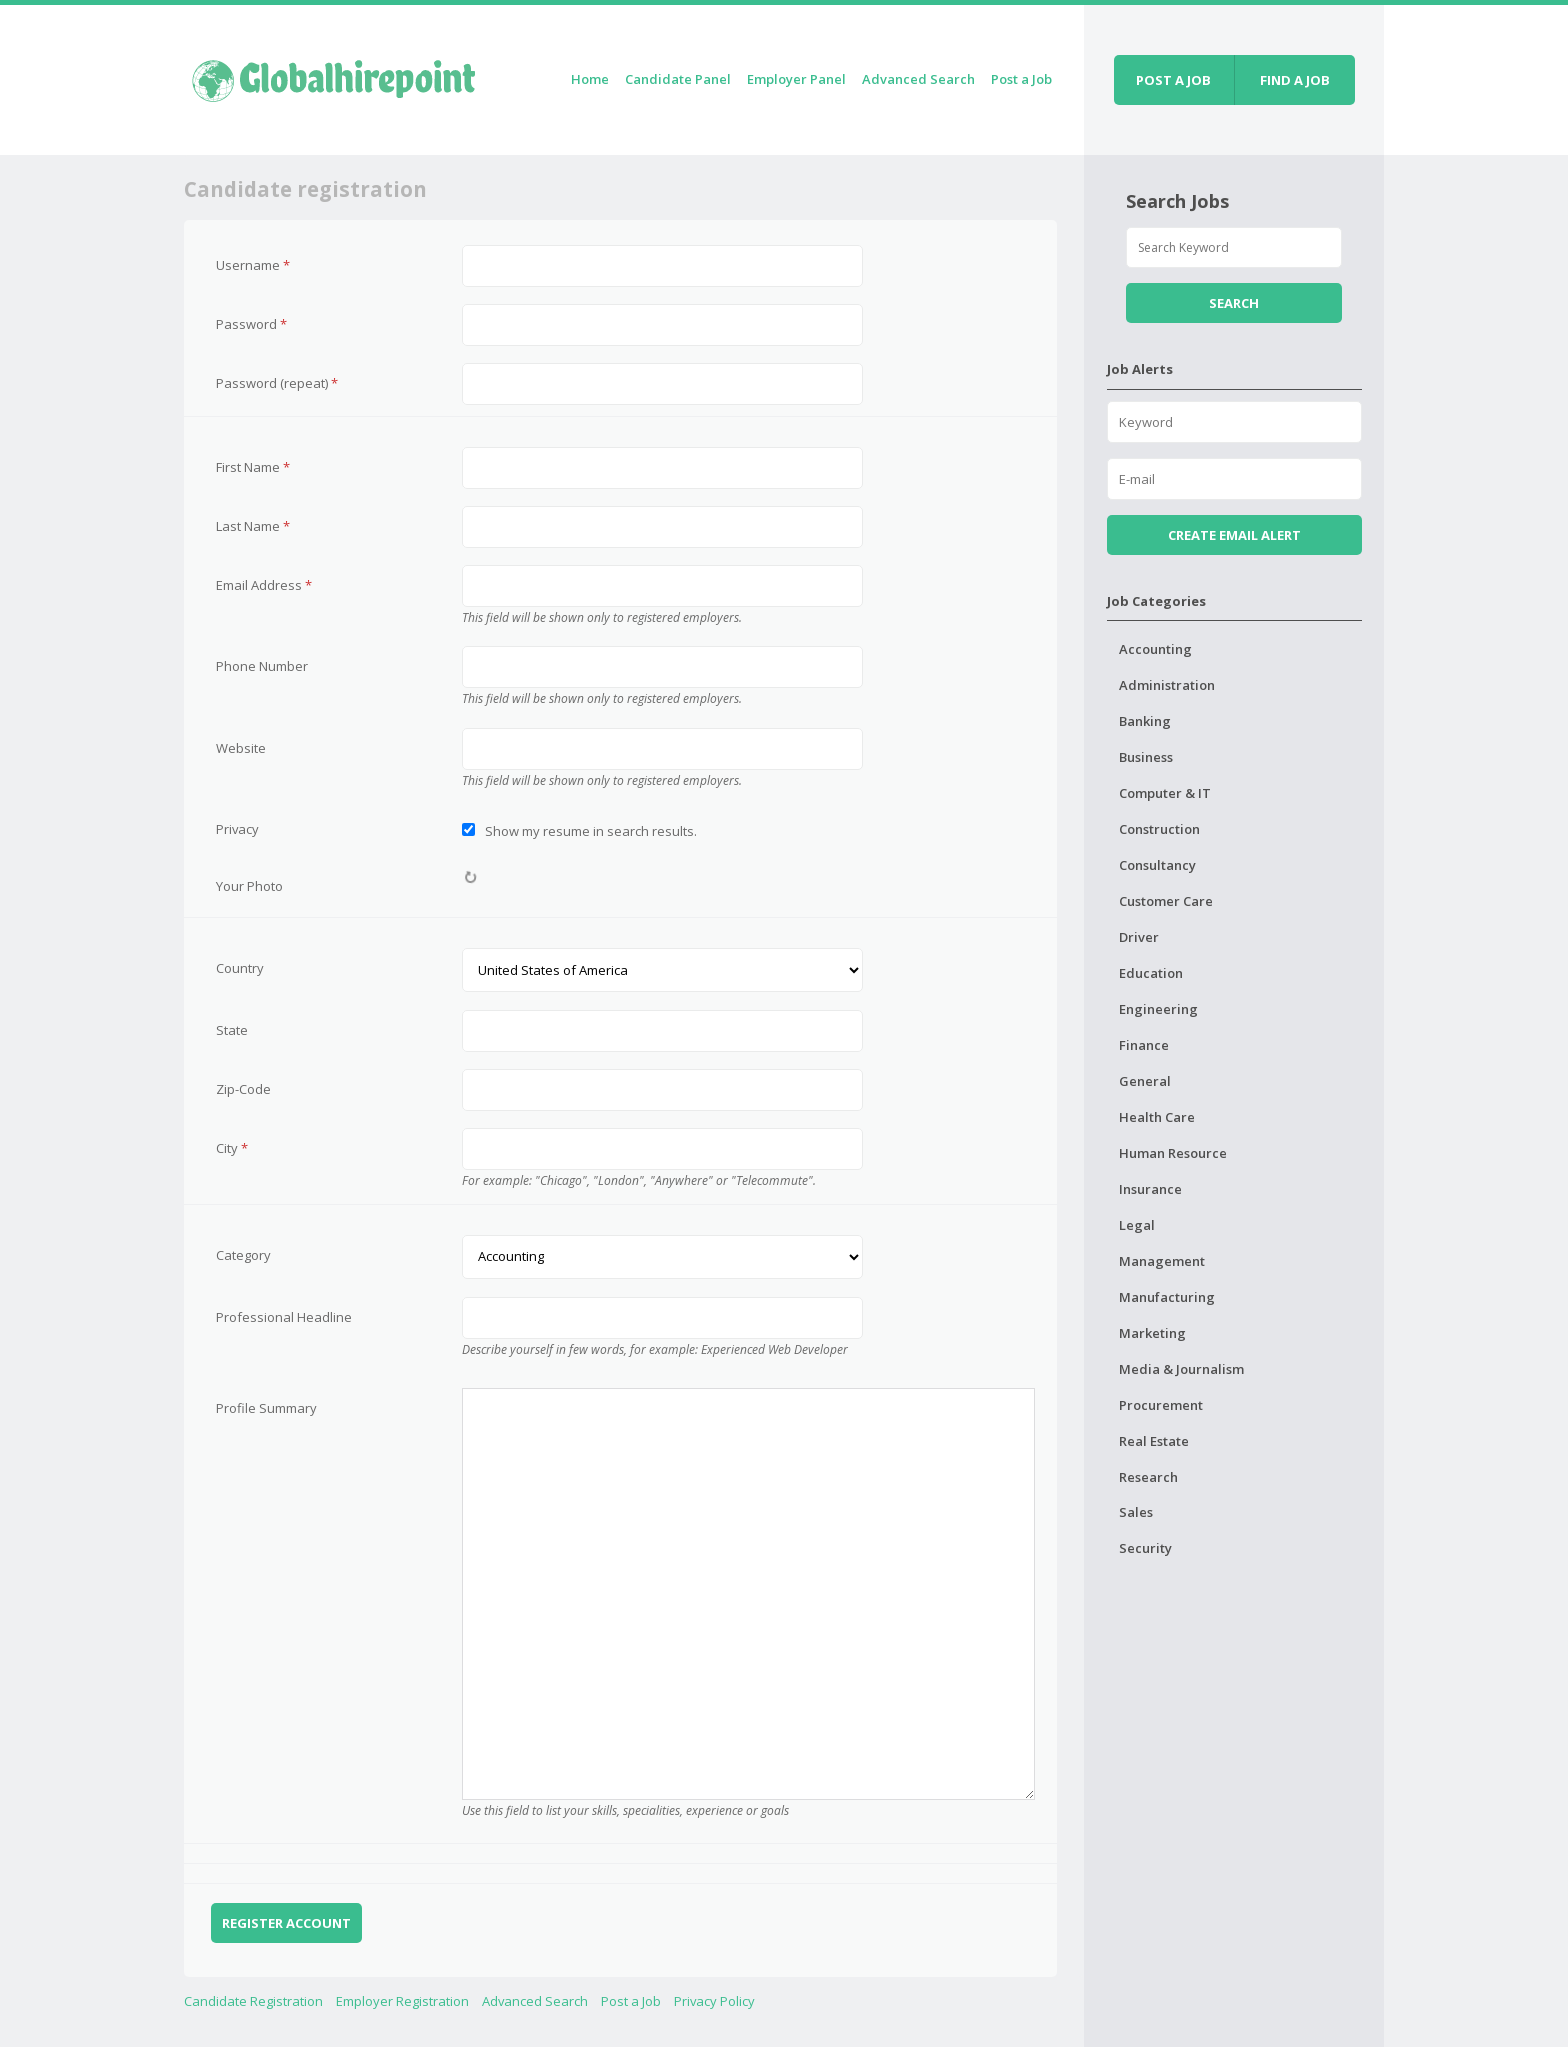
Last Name (253, 526)
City (232, 1148)
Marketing (1152, 1333)
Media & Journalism (1181, 1369)
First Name (253, 467)
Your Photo (249, 886)
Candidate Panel (678, 79)
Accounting (1155, 649)
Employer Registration (402, 2001)
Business (1146, 757)
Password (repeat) (277, 383)
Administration (1167, 685)
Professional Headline (284, 1317)
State (232, 1030)
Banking (1145, 721)
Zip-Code (243, 1089)
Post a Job (1021, 79)
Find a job (1295, 80)
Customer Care (1166, 901)
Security (1145, 1548)
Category (243, 1255)
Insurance (1150, 1189)
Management (1162, 1261)
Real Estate (1154, 1441)
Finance (1144, 1045)
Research (1148, 1477)
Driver (1139, 937)
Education (1151, 973)
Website (241, 748)
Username (253, 265)
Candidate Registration (253, 2001)
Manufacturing (1167, 1297)
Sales (1136, 1512)
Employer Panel (796, 79)
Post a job (1173, 80)
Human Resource (1173, 1153)
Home (590, 79)
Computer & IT (1165, 793)
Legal (1137, 1225)
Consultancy (1157, 865)
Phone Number (262, 666)
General (1145, 1081)
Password (251, 324)
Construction (1159, 829)
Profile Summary (266, 1408)
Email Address (264, 585)
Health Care (1157, 1117)
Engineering (1158, 1009)
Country (240, 968)
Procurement (1161, 1405)
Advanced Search (918, 79)
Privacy (237, 829)
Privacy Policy (714, 2001)
